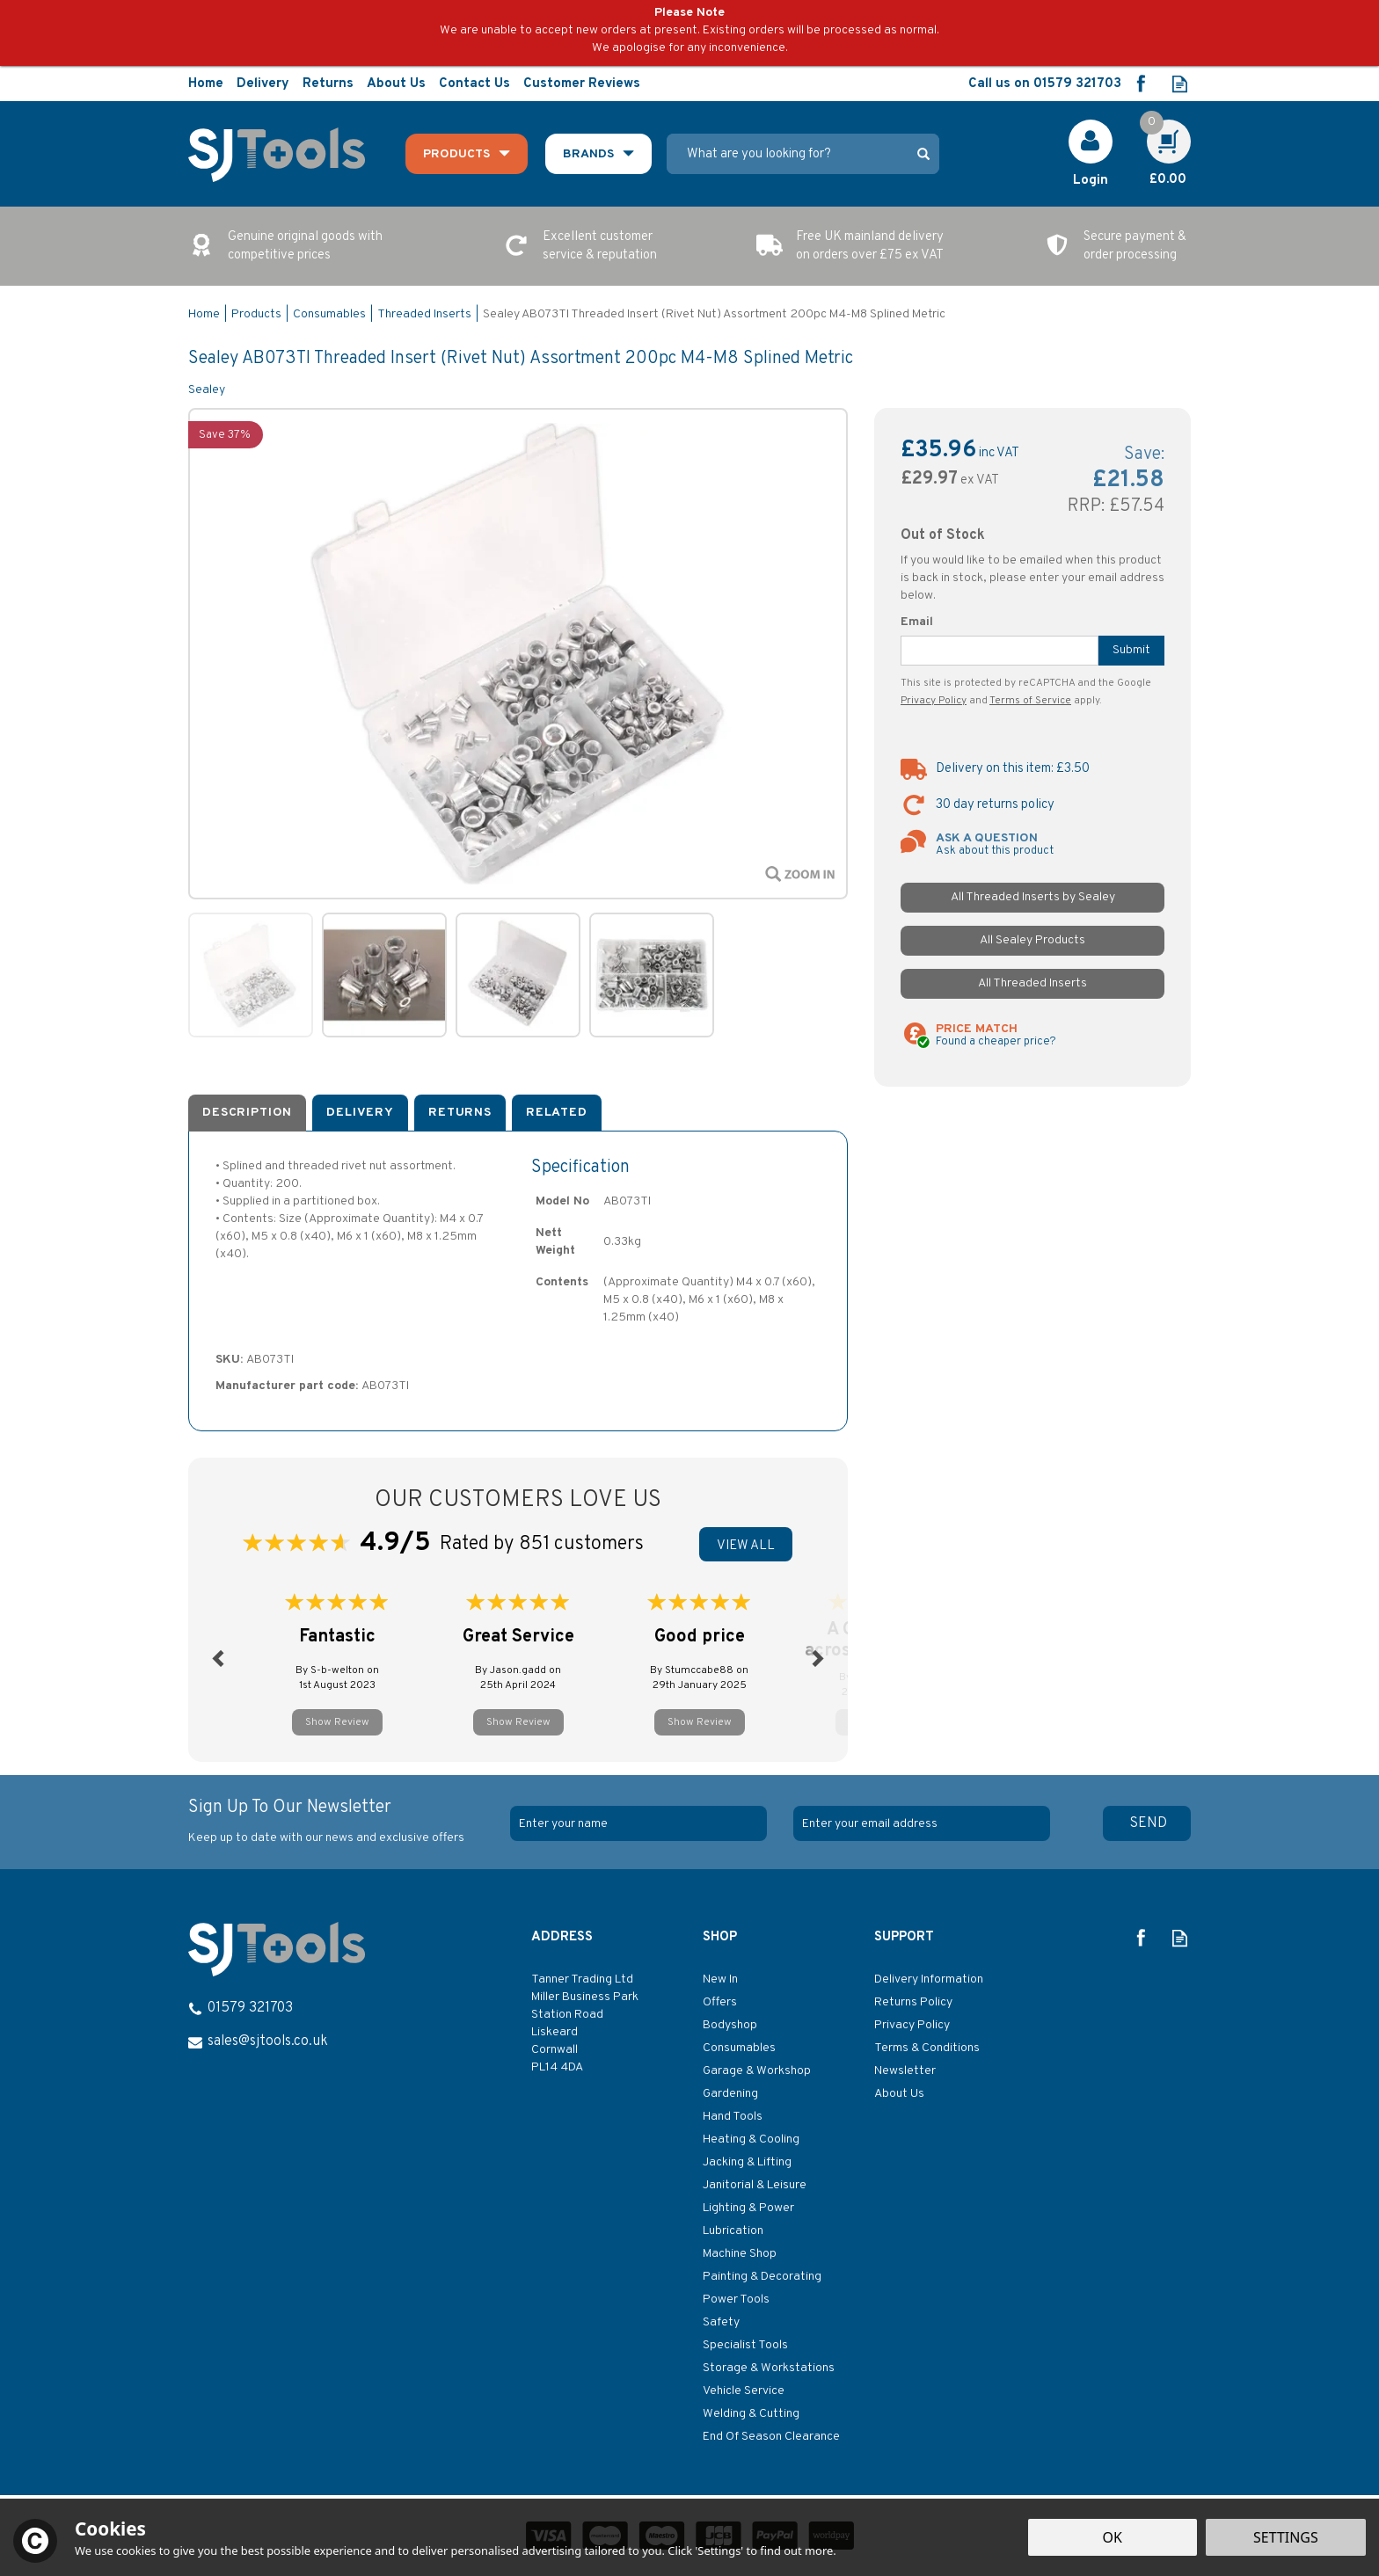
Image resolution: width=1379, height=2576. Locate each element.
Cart (1159, 128)
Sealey (206, 389)
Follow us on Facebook (1140, 84)
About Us (899, 2093)
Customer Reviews (581, 84)
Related (556, 1112)
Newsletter (905, 2070)
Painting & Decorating (762, 2276)
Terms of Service (1030, 701)
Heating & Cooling (751, 2139)
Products (456, 154)
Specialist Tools (745, 2345)
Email (917, 622)
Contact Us (474, 84)
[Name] (638, 1823)
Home (205, 84)
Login (1090, 180)
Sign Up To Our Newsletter (342, 1821)
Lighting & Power (748, 2208)
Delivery (360, 1112)
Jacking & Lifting (747, 2162)
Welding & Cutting (751, 2413)
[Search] (787, 154)
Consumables (739, 2048)
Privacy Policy (934, 701)
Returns (460, 1112)
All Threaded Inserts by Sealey (1033, 897)
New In (720, 1979)
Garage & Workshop (757, 2070)
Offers (720, 2002)
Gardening (730, 2093)
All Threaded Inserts (1032, 983)
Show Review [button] (337, 1722)
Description (247, 1112)
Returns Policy (913, 2002)
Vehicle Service (743, 2390)
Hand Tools (732, 2116)
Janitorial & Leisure (754, 2185)
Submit (1131, 650)
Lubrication (733, 2230)
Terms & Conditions (927, 2048)
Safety (721, 2322)
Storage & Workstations (769, 2368)
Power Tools (736, 2299)
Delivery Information (928, 1979)
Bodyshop (730, 2025)
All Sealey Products (1032, 940)
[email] (921, 1823)
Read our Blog (1180, 84)
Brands (588, 154)
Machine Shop (740, 2253)
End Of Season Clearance (771, 2436)
